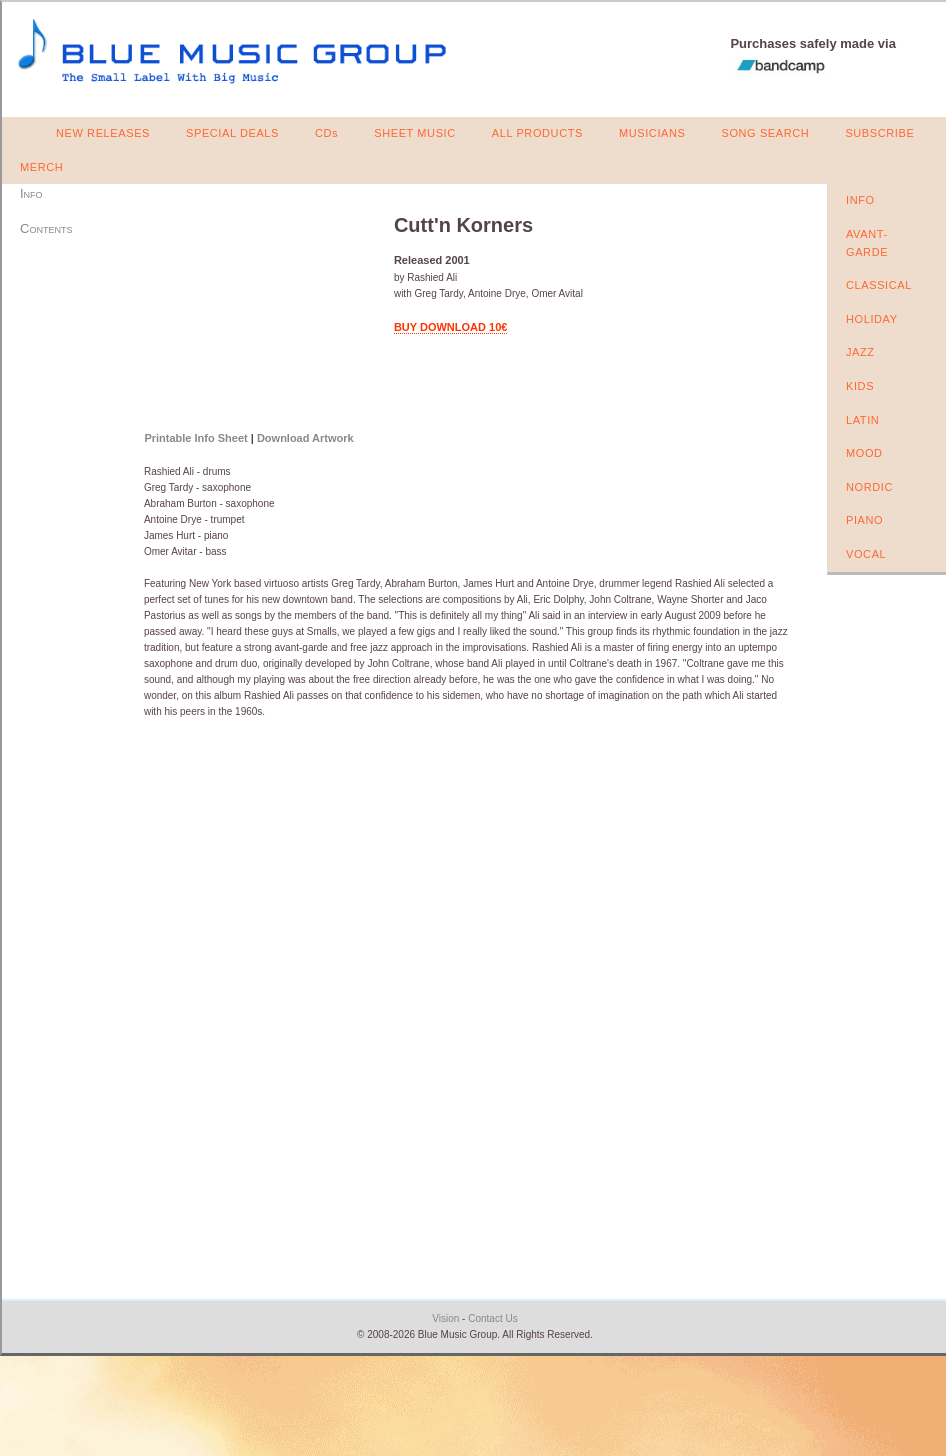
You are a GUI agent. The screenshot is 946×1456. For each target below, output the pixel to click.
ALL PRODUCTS (537, 133)
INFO (860, 200)
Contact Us (492, 1318)
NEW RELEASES (103, 133)
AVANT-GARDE (867, 243)
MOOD (864, 453)
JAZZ (860, 352)
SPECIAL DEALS (232, 133)
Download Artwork (305, 438)
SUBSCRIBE (879, 133)
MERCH (41, 167)
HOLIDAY (872, 319)
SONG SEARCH (765, 133)
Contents (46, 228)
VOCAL (866, 554)
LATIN (862, 420)
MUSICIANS (652, 133)
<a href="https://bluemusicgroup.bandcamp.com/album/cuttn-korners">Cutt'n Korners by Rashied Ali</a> (256, 311)
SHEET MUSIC (415, 133)
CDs (326, 133)
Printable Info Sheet (195, 438)
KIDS (860, 386)
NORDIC (869, 487)
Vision (445, 1318)
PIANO (864, 520)
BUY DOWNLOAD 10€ (450, 327)
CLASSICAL (879, 285)
